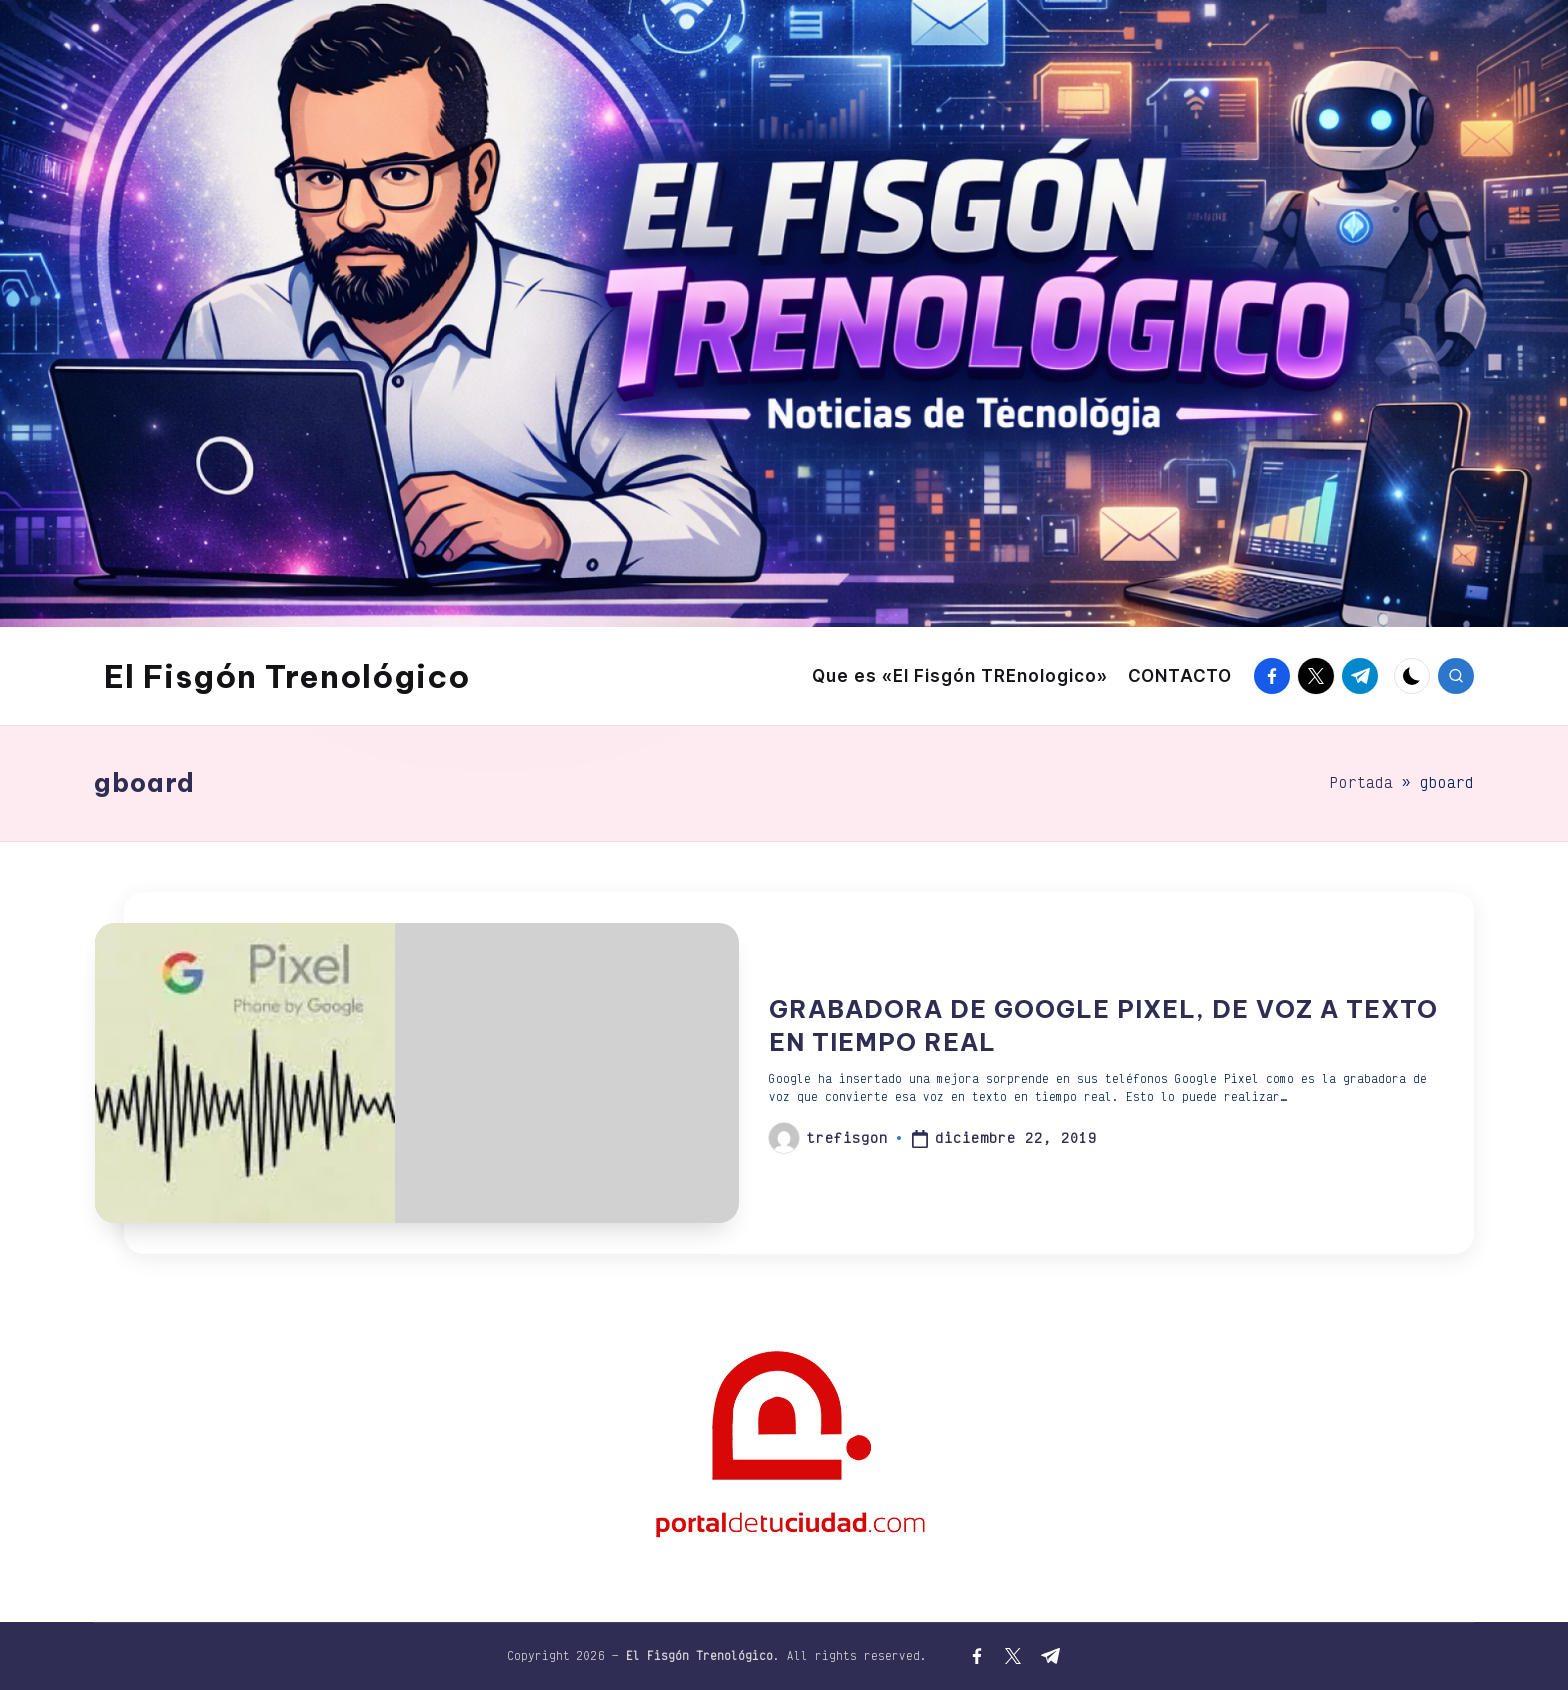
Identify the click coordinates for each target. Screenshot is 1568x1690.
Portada (1361, 782)
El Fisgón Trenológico (287, 676)
